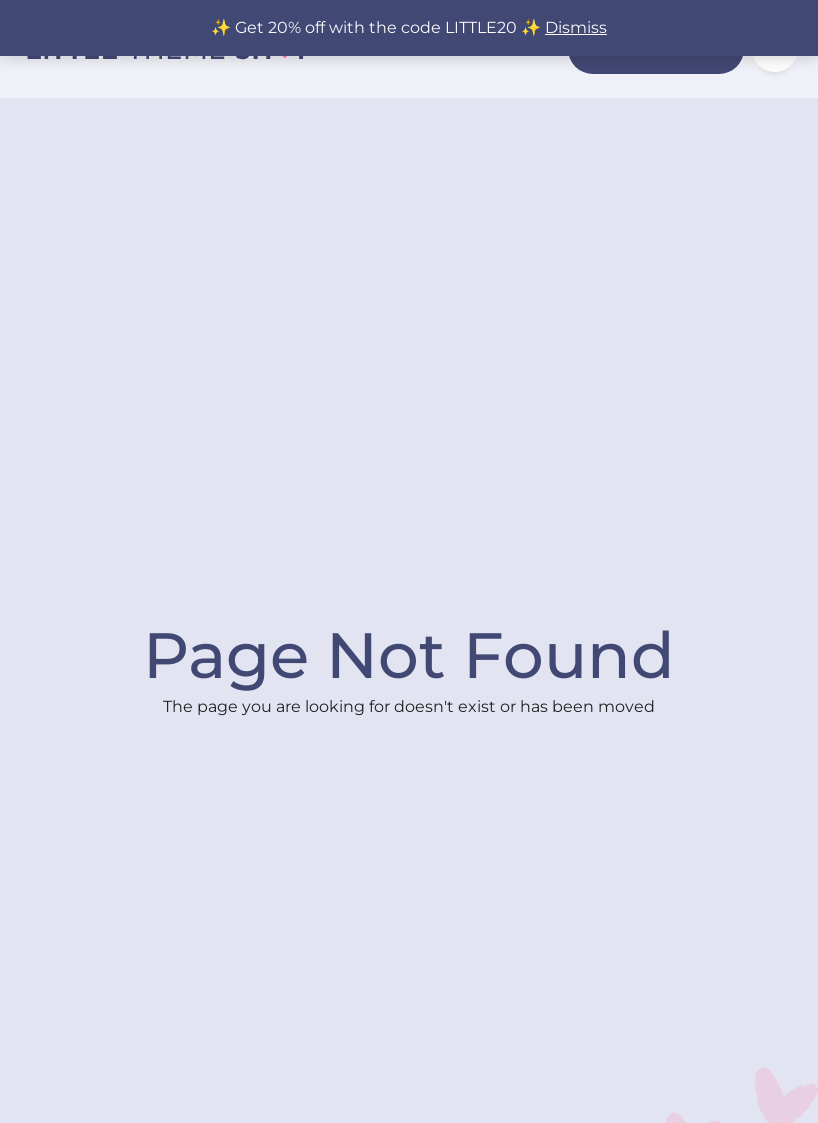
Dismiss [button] (576, 27)
